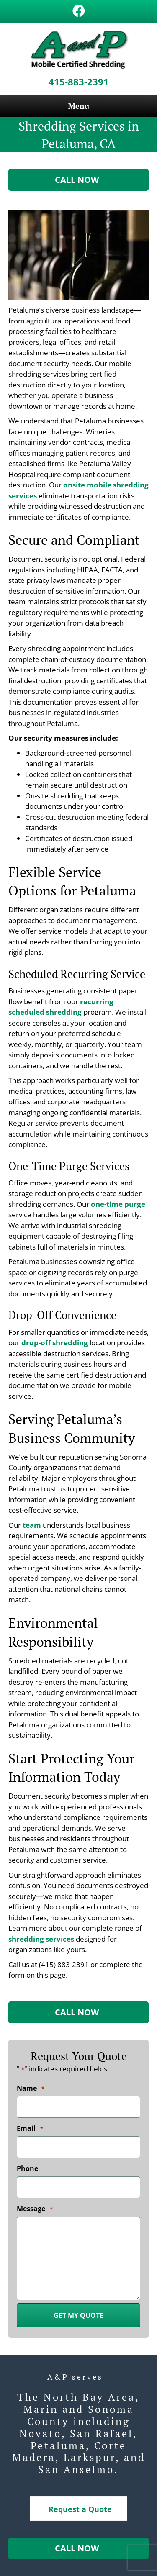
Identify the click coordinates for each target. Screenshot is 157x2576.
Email (30, 2129)
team (32, 1525)
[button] (78, 180)
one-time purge (118, 1204)
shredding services (41, 1939)
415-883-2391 (79, 81)
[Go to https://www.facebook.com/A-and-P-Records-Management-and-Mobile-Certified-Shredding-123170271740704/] (78, 11)
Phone (27, 2168)
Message (35, 2209)
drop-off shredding (54, 1342)
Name (30, 2089)
